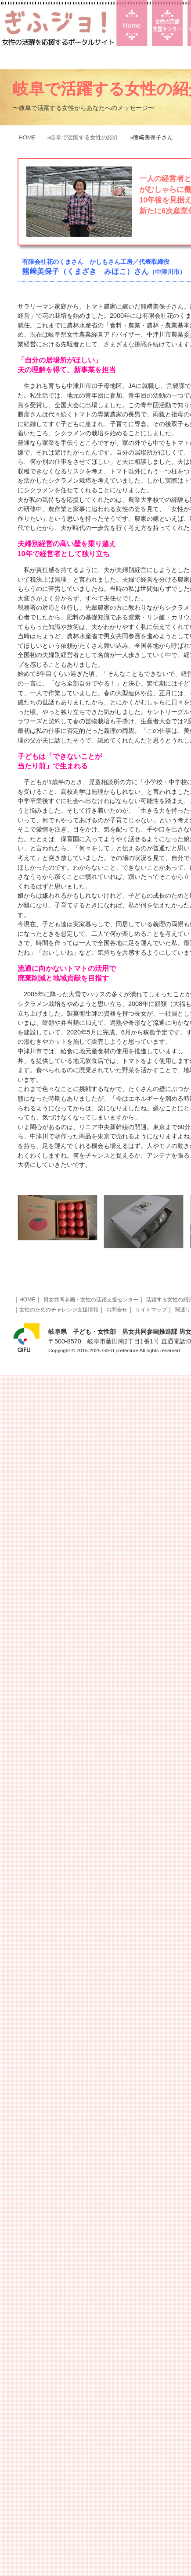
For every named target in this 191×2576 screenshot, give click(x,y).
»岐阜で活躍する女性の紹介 (83, 137)
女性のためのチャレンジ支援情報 (58, 1310)
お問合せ (116, 1310)
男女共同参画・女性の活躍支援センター (90, 1300)
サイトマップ (151, 1310)
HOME (27, 137)
